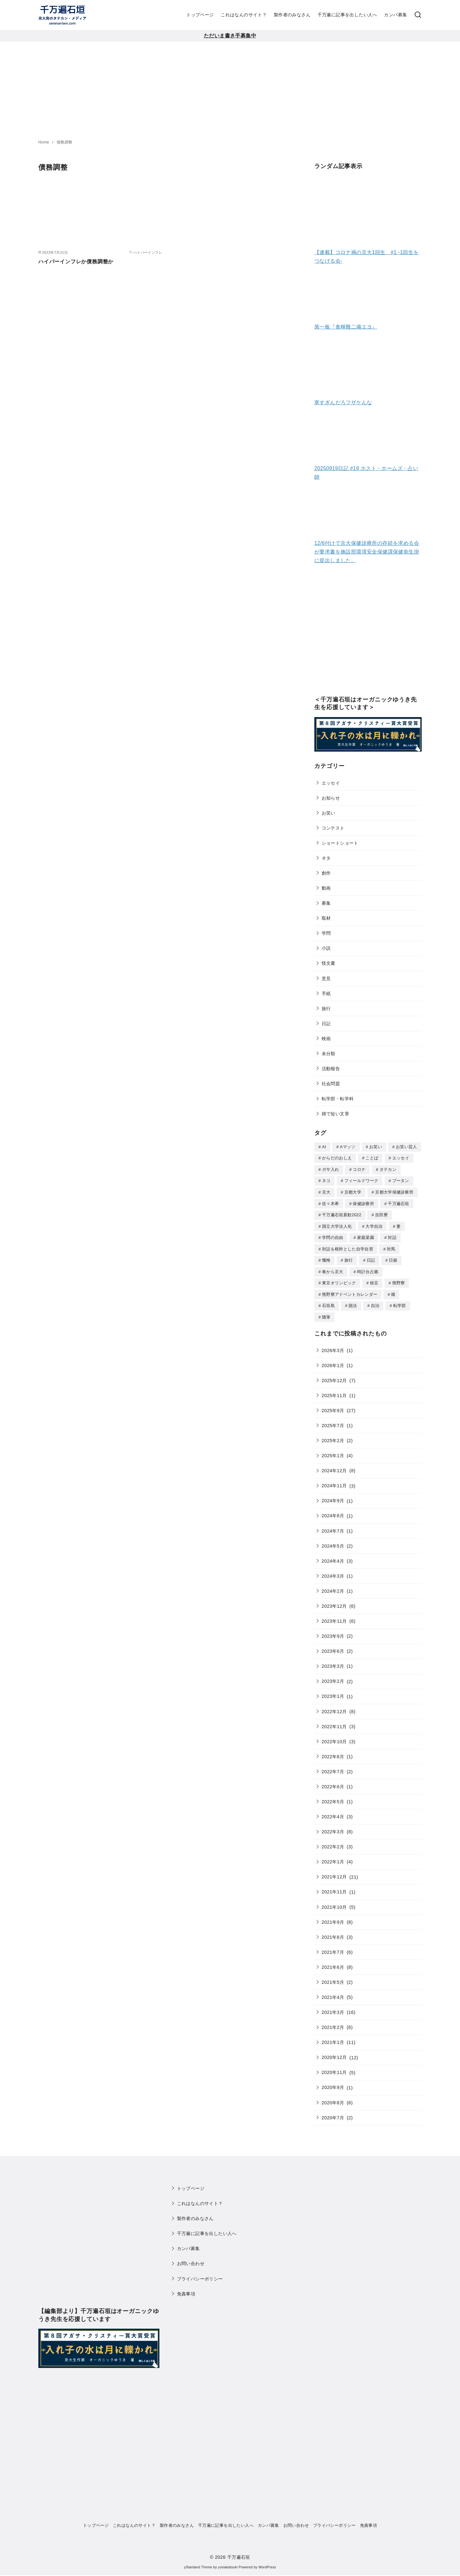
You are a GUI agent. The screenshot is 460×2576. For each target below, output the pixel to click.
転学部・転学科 (338, 1098)
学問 (326, 933)
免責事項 (186, 2288)
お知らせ (331, 798)
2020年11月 (334, 2067)
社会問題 (331, 1083)
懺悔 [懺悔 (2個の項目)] (326, 1257)
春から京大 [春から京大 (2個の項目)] (332, 1268)
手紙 (326, 993)
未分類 (328, 1053)
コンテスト (333, 828)
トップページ (200, 14)
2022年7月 (333, 1766)
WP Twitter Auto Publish (204, 2573)
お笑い (328, 813)
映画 (326, 1038)
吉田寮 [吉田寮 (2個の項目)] (381, 1213)
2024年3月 (333, 1571)
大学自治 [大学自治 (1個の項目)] (373, 1224)
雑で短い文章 (335, 1113)
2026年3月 (333, 1345)
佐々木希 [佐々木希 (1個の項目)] (330, 1202)
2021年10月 (334, 1902)
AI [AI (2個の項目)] (324, 1146)
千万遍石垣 (238, 2552)
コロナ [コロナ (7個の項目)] (359, 1168)
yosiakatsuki (228, 2562)
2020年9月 (333, 2082)
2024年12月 (334, 1465)
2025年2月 (333, 1435)
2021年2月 (333, 2022)
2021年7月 (333, 1947)
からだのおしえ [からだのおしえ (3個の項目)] (337, 1157)
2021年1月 (333, 2037)
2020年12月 (334, 2052)
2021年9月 (333, 1917)
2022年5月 (333, 1796)
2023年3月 (333, 1661)
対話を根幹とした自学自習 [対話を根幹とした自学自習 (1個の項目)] (347, 1246)
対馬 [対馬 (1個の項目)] (391, 1246)
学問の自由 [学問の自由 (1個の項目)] (332, 1235)
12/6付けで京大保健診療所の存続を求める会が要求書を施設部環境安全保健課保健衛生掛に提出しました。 (366, 551)
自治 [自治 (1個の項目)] (375, 1301)
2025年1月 (333, 1450)
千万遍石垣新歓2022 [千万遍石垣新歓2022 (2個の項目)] (341, 1213)
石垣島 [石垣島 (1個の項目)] (328, 1301)
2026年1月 (333, 1360)
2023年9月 (333, 1631)
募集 (326, 903)
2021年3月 (333, 2007)
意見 (326, 978)
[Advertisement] (230, 89)
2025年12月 (334, 1375)
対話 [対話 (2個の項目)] (392, 1235)
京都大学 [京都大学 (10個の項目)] (352, 1190)
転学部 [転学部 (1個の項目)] (399, 1301)
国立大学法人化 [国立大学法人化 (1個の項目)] (337, 1224)
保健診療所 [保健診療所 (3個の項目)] (363, 1202)
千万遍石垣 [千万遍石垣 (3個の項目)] (398, 1202)
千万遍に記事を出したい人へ (347, 14)
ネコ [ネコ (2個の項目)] (326, 1179)
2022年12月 (334, 1706)
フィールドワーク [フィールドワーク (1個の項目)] (361, 1179)
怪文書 (328, 963)
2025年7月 (333, 1420)
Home (44, 142)
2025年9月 (333, 1405)
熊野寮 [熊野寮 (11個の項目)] (398, 1279)
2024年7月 (333, 1525)
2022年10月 (334, 1736)
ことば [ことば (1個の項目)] (371, 1157)
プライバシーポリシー (200, 2273)
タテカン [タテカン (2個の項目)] (387, 1168)
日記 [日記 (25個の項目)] (371, 1257)
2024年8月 (333, 1510)
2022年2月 (333, 1841)
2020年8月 (333, 2097)
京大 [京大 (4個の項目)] (326, 1190)
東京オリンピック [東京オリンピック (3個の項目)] (339, 1279)
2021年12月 (334, 1871)
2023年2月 (333, 1676)
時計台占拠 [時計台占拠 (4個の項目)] (368, 1268)
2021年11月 (334, 1886)
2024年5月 (333, 1540)
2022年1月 (333, 1856)
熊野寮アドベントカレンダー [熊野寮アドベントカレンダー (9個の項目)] (349, 1290)
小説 (326, 948)
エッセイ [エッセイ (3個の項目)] (400, 1157)
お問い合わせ (190, 2258)
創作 (326, 873)
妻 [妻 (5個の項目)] (398, 1224)
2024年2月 (333, 1586)
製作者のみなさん (292, 14)
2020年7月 (333, 2112)
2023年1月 (333, 1691)
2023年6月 (333, 1646)
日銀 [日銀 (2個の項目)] (393, 1257)
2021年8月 (333, 1932)
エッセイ (331, 782)
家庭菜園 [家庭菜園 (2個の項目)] (365, 1235)
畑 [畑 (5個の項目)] (393, 1290)
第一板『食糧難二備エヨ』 (345, 326)
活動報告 (331, 1068)
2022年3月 (333, 1826)
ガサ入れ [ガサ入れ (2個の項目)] (330, 1168)
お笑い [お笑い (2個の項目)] (375, 1146)
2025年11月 (334, 1390)
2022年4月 (333, 1811)
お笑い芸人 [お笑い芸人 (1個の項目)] (406, 1146)
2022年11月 (334, 1721)
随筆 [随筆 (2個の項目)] (326, 1312)
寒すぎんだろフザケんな (343, 402)
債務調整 (65, 142)
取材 (326, 918)
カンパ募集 (395, 14)
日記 (326, 1023)
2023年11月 (334, 1616)
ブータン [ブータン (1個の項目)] (400, 1179)
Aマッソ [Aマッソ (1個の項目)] (348, 1146)
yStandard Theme (198, 2562)
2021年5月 (333, 1977)
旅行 (326, 1008)
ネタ (326, 858)
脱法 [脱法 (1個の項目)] (353, 1301)
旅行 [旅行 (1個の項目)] (348, 1257)
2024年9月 (333, 1495)
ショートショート (340, 843)
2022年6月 (333, 1781)
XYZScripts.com (262, 2573)
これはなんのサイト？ (244, 14)
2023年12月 (334, 1601)
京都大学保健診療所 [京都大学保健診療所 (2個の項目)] (394, 1190)
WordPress (267, 2562)
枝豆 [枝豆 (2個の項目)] (374, 1279)
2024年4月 (333, 1556)
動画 (326, 888)
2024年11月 (334, 1480)
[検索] (418, 14)
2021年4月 (333, 1992)
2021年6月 (333, 1962)
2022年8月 (333, 1751)
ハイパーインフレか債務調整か (75, 261)
